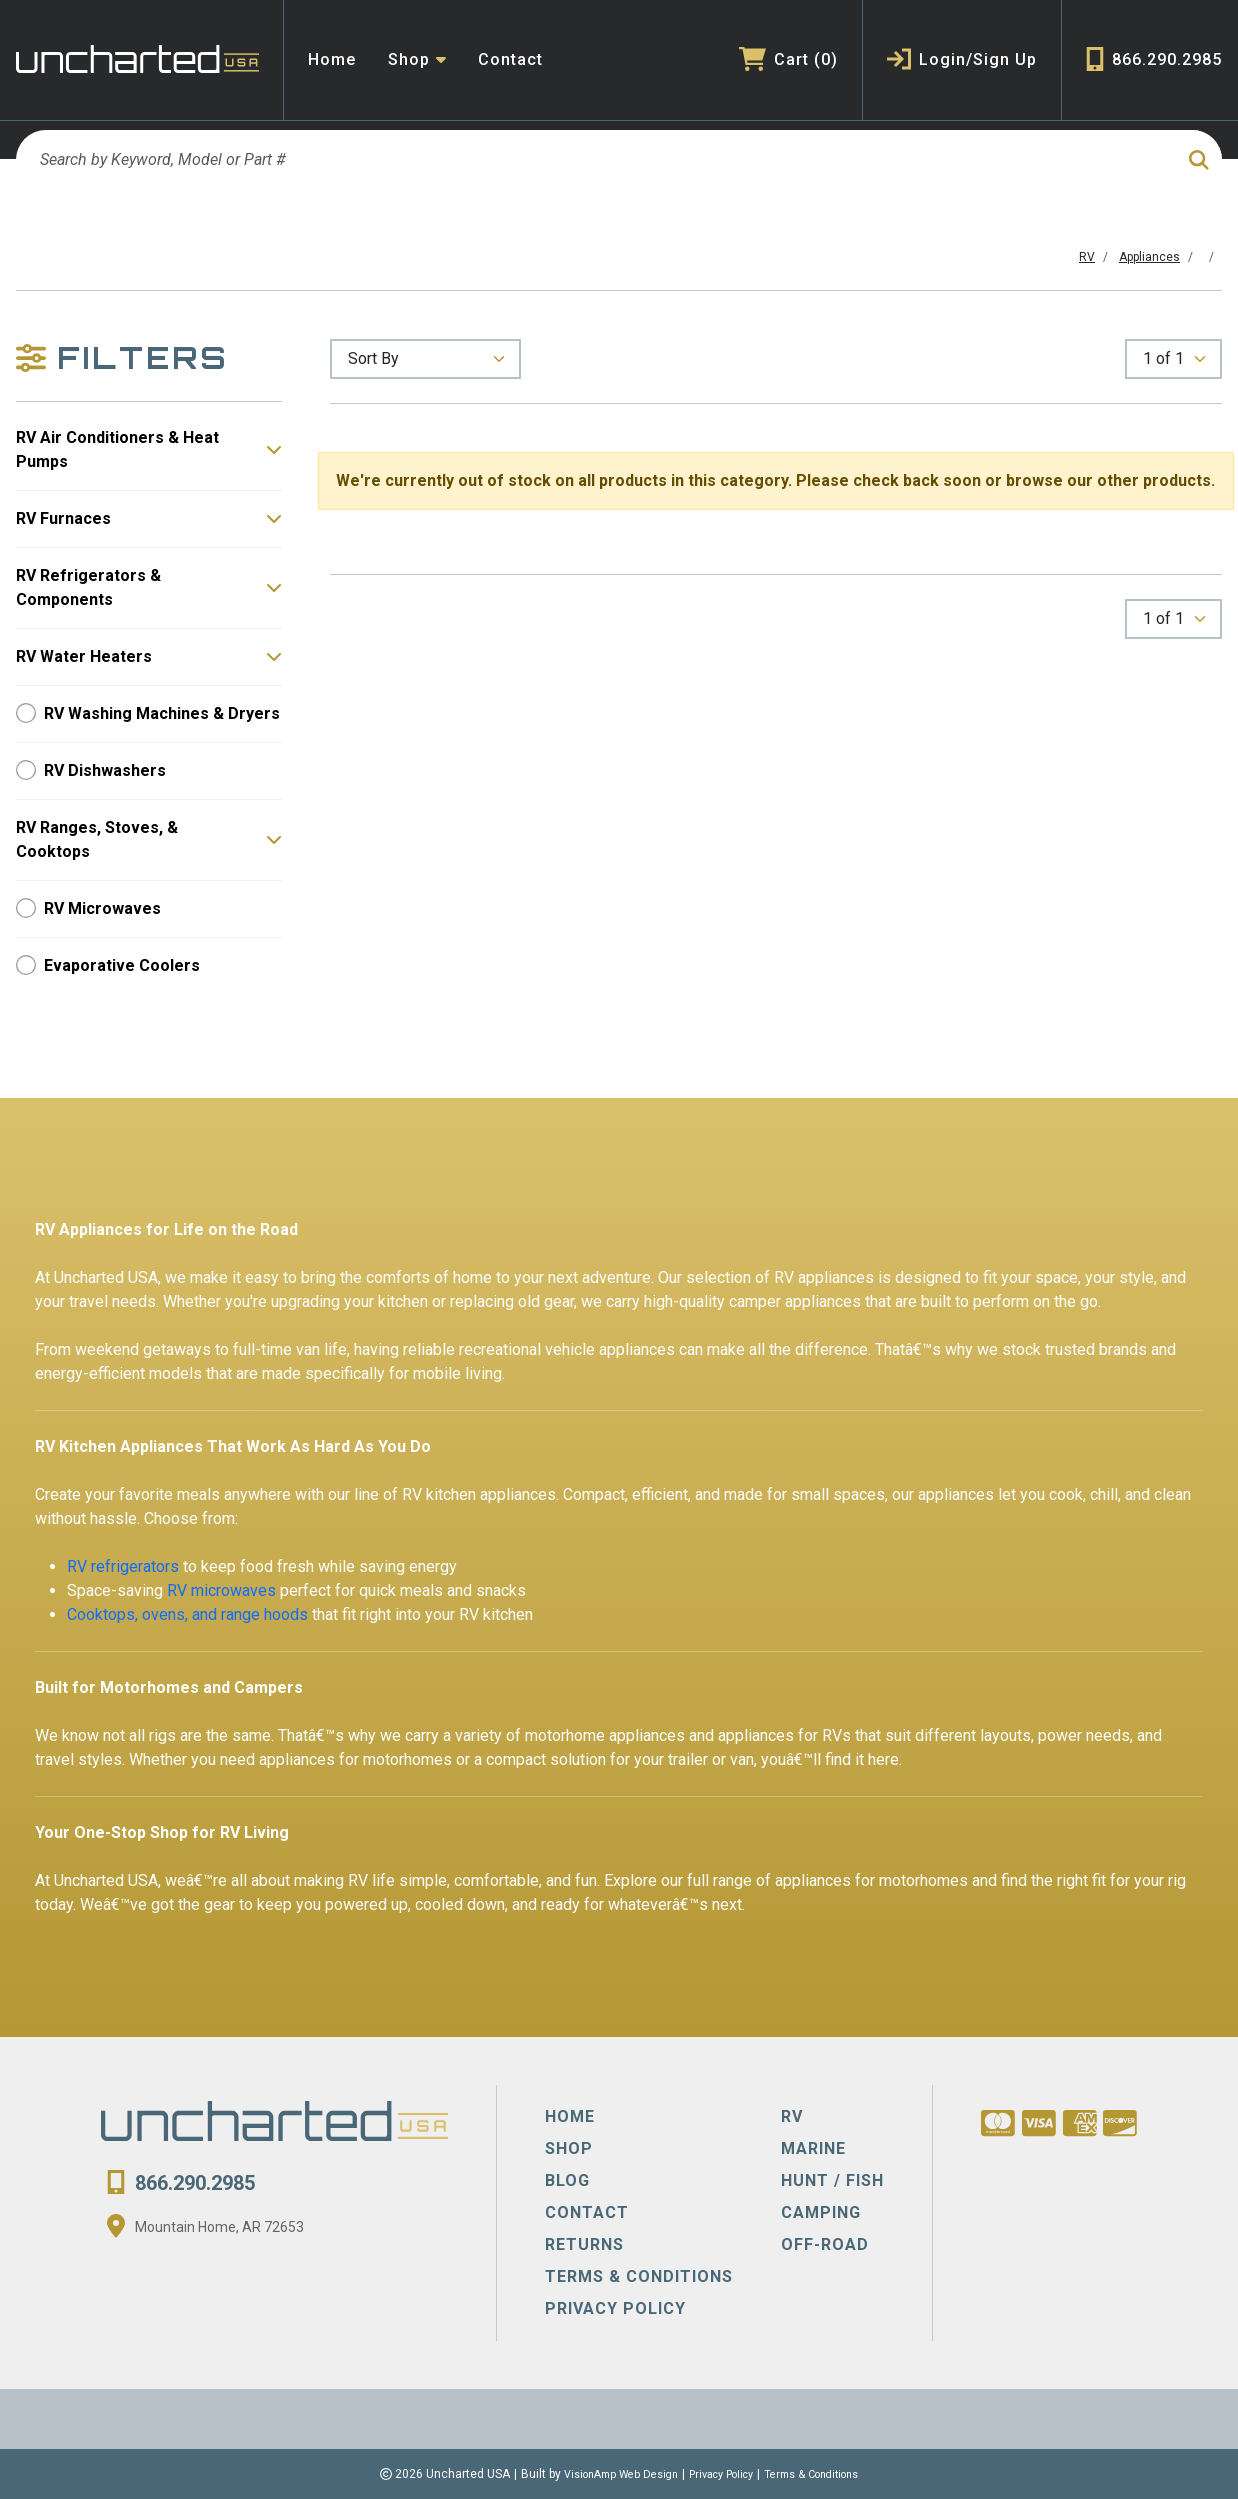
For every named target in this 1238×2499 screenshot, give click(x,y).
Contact (510, 59)
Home (332, 59)
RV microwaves (221, 1590)
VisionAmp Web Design (608, 2474)
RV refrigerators (123, 1566)
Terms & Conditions (825, 2474)
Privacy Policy (722, 2474)
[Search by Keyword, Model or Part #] (589, 160)
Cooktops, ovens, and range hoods (187, 1614)
